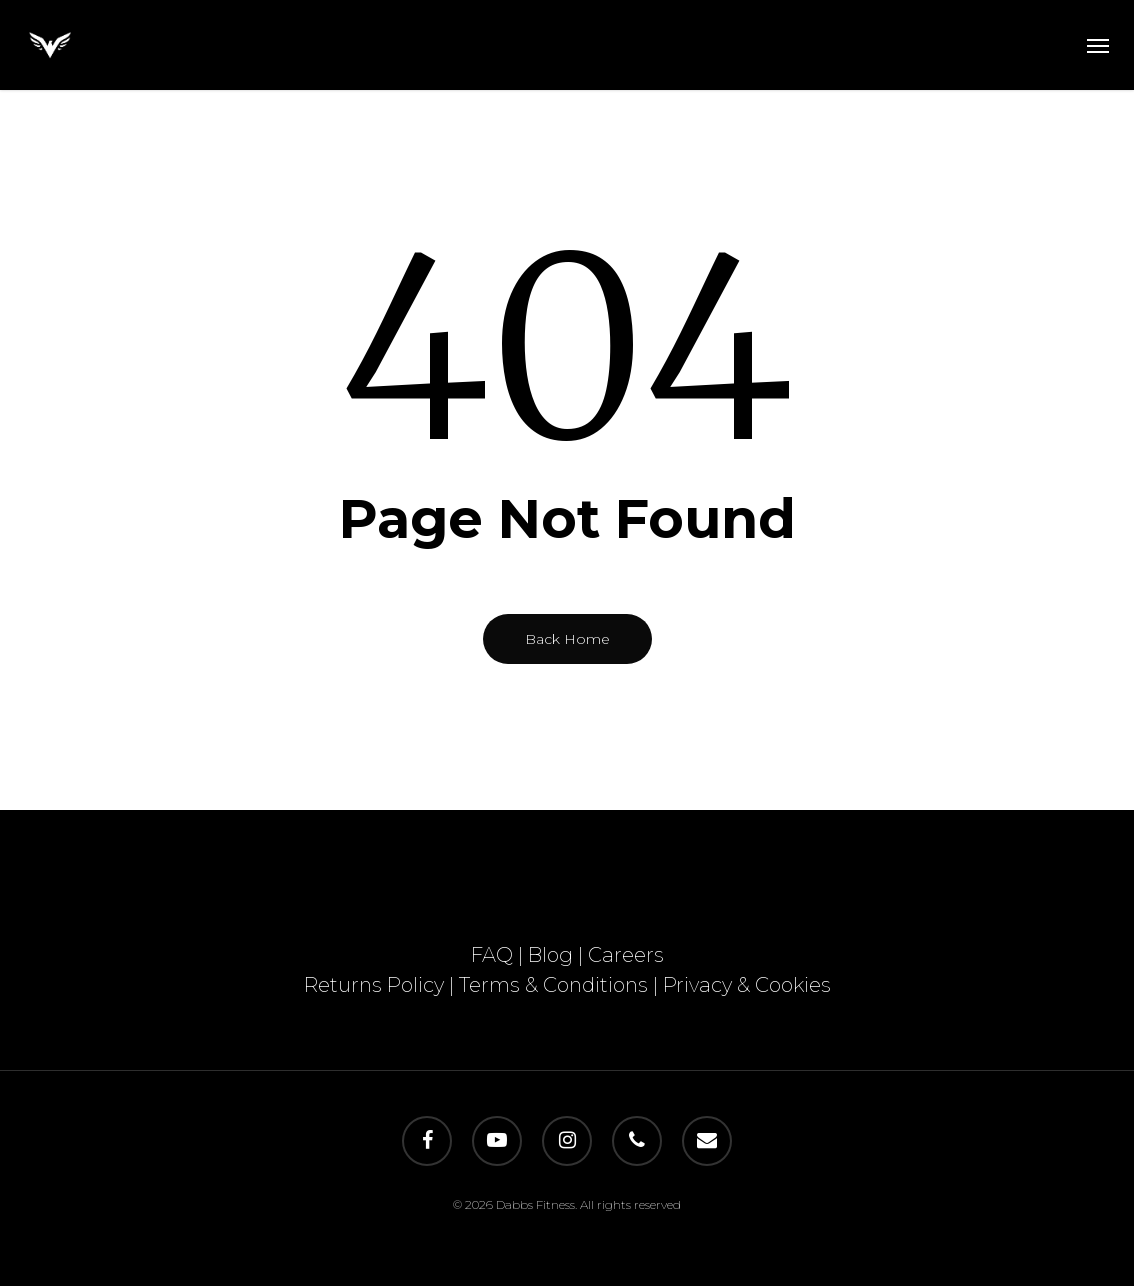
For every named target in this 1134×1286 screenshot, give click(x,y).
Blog (550, 955)
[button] (1098, 45)
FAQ (492, 955)
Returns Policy (374, 985)
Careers (626, 955)
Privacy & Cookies (747, 985)
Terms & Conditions (553, 985)
